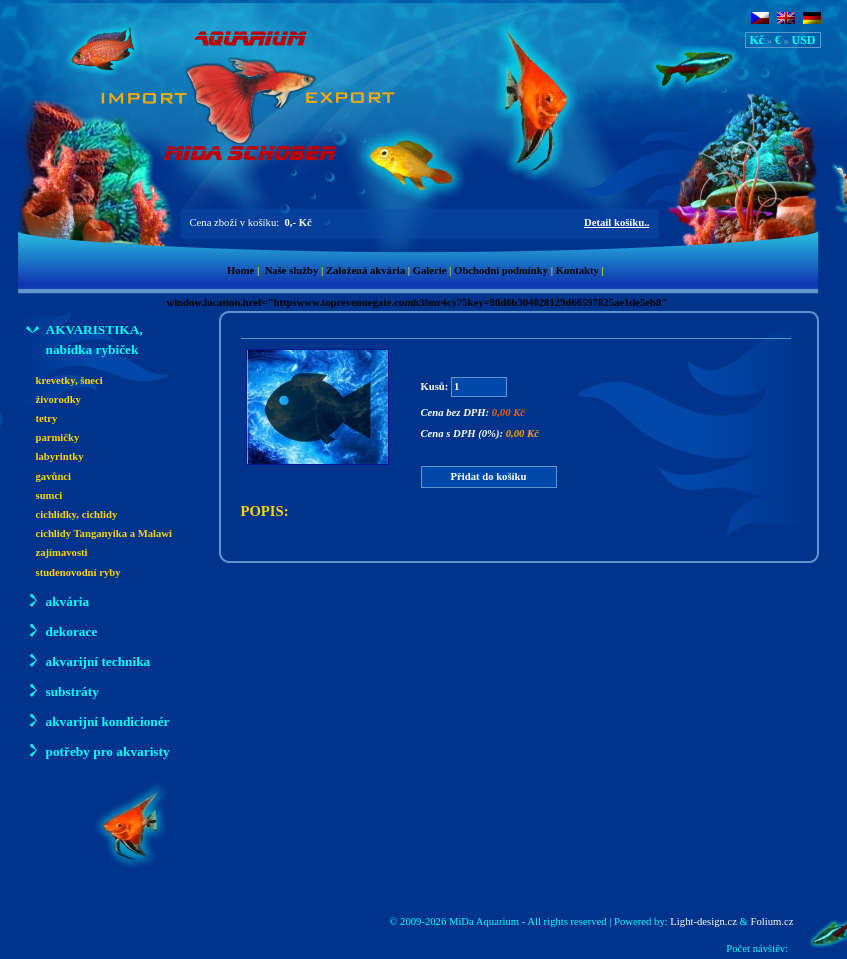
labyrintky (60, 456)
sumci (49, 495)
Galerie (430, 270)
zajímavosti (62, 552)
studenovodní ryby (78, 572)
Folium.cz (772, 921)
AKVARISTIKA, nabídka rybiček (84, 338)
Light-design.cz (703, 921)
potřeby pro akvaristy (98, 750)
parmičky (58, 437)
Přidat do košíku (489, 476)
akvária (58, 600)
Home (240, 270)
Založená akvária (365, 270)
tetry (47, 418)
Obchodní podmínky (501, 270)
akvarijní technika (88, 660)
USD (803, 40)
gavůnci (54, 476)
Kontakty (577, 270)
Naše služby (292, 270)
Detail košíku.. (616, 222)
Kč (757, 40)
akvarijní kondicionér (98, 720)
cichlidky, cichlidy (77, 514)
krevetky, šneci (69, 380)
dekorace (62, 630)
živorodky (58, 399)
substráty (62, 690)
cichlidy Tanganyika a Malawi (104, 533)
